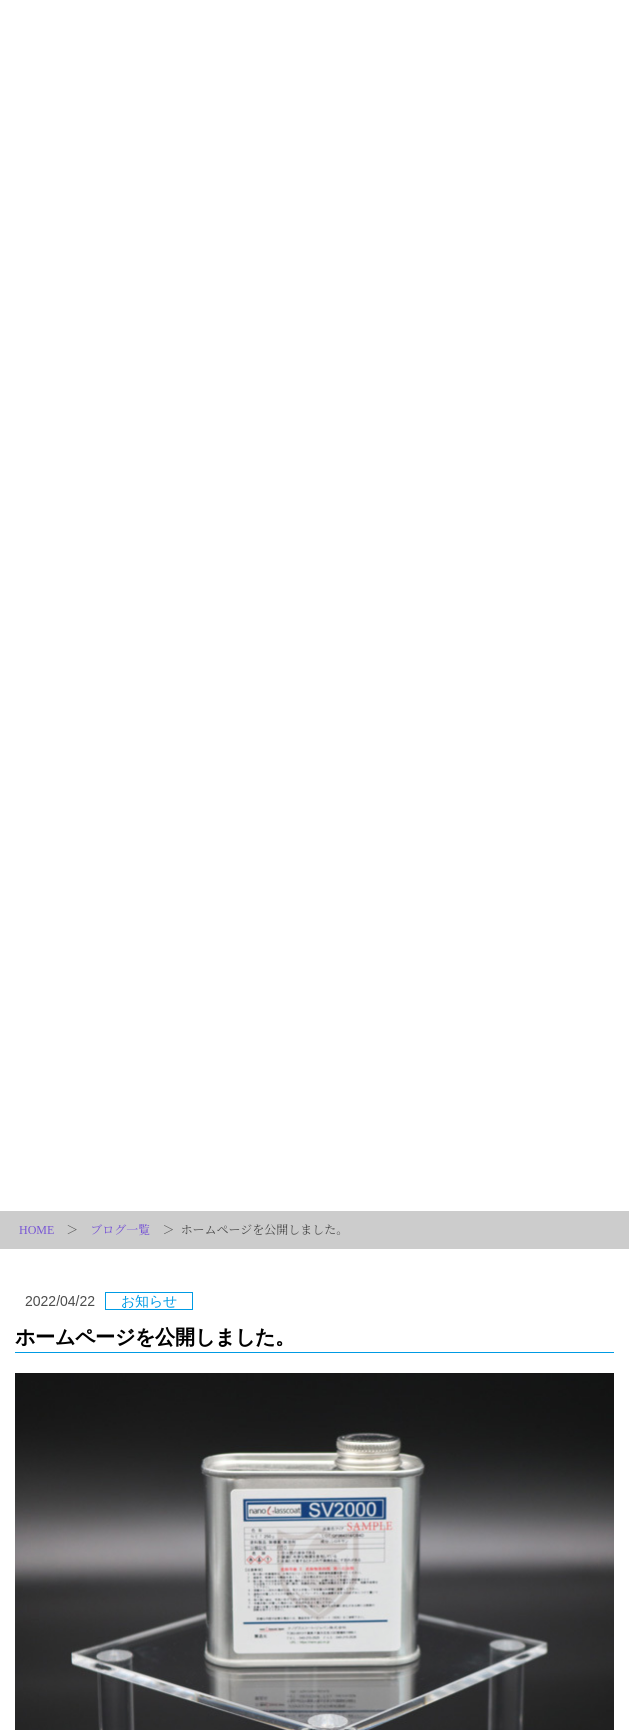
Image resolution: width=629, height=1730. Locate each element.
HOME (36, 1230)
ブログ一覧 (120, 1230)
